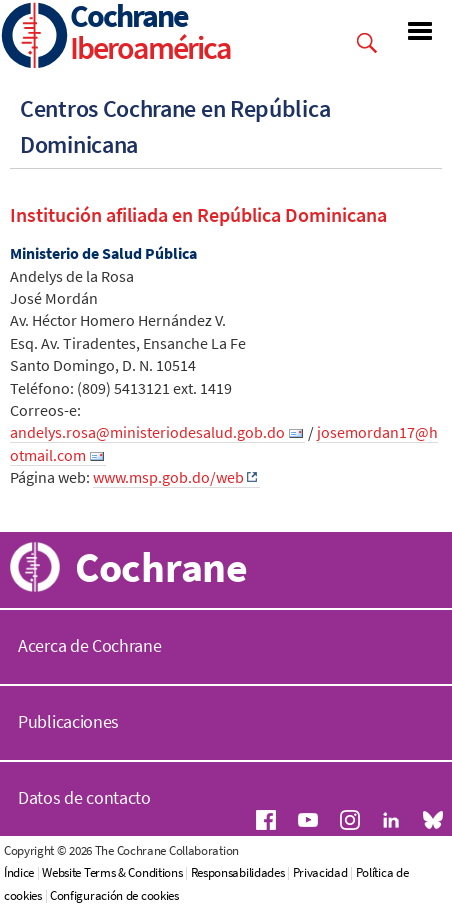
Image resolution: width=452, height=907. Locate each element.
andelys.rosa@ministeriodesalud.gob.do (147, 432)
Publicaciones (68, 721)
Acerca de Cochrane (90, 645)
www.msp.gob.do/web (168, 477)
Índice (19, 872)
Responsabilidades (238, 872)
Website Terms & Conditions (112, 872)
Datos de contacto (84, 797)
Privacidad (320, 872)
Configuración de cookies (114, 895)
